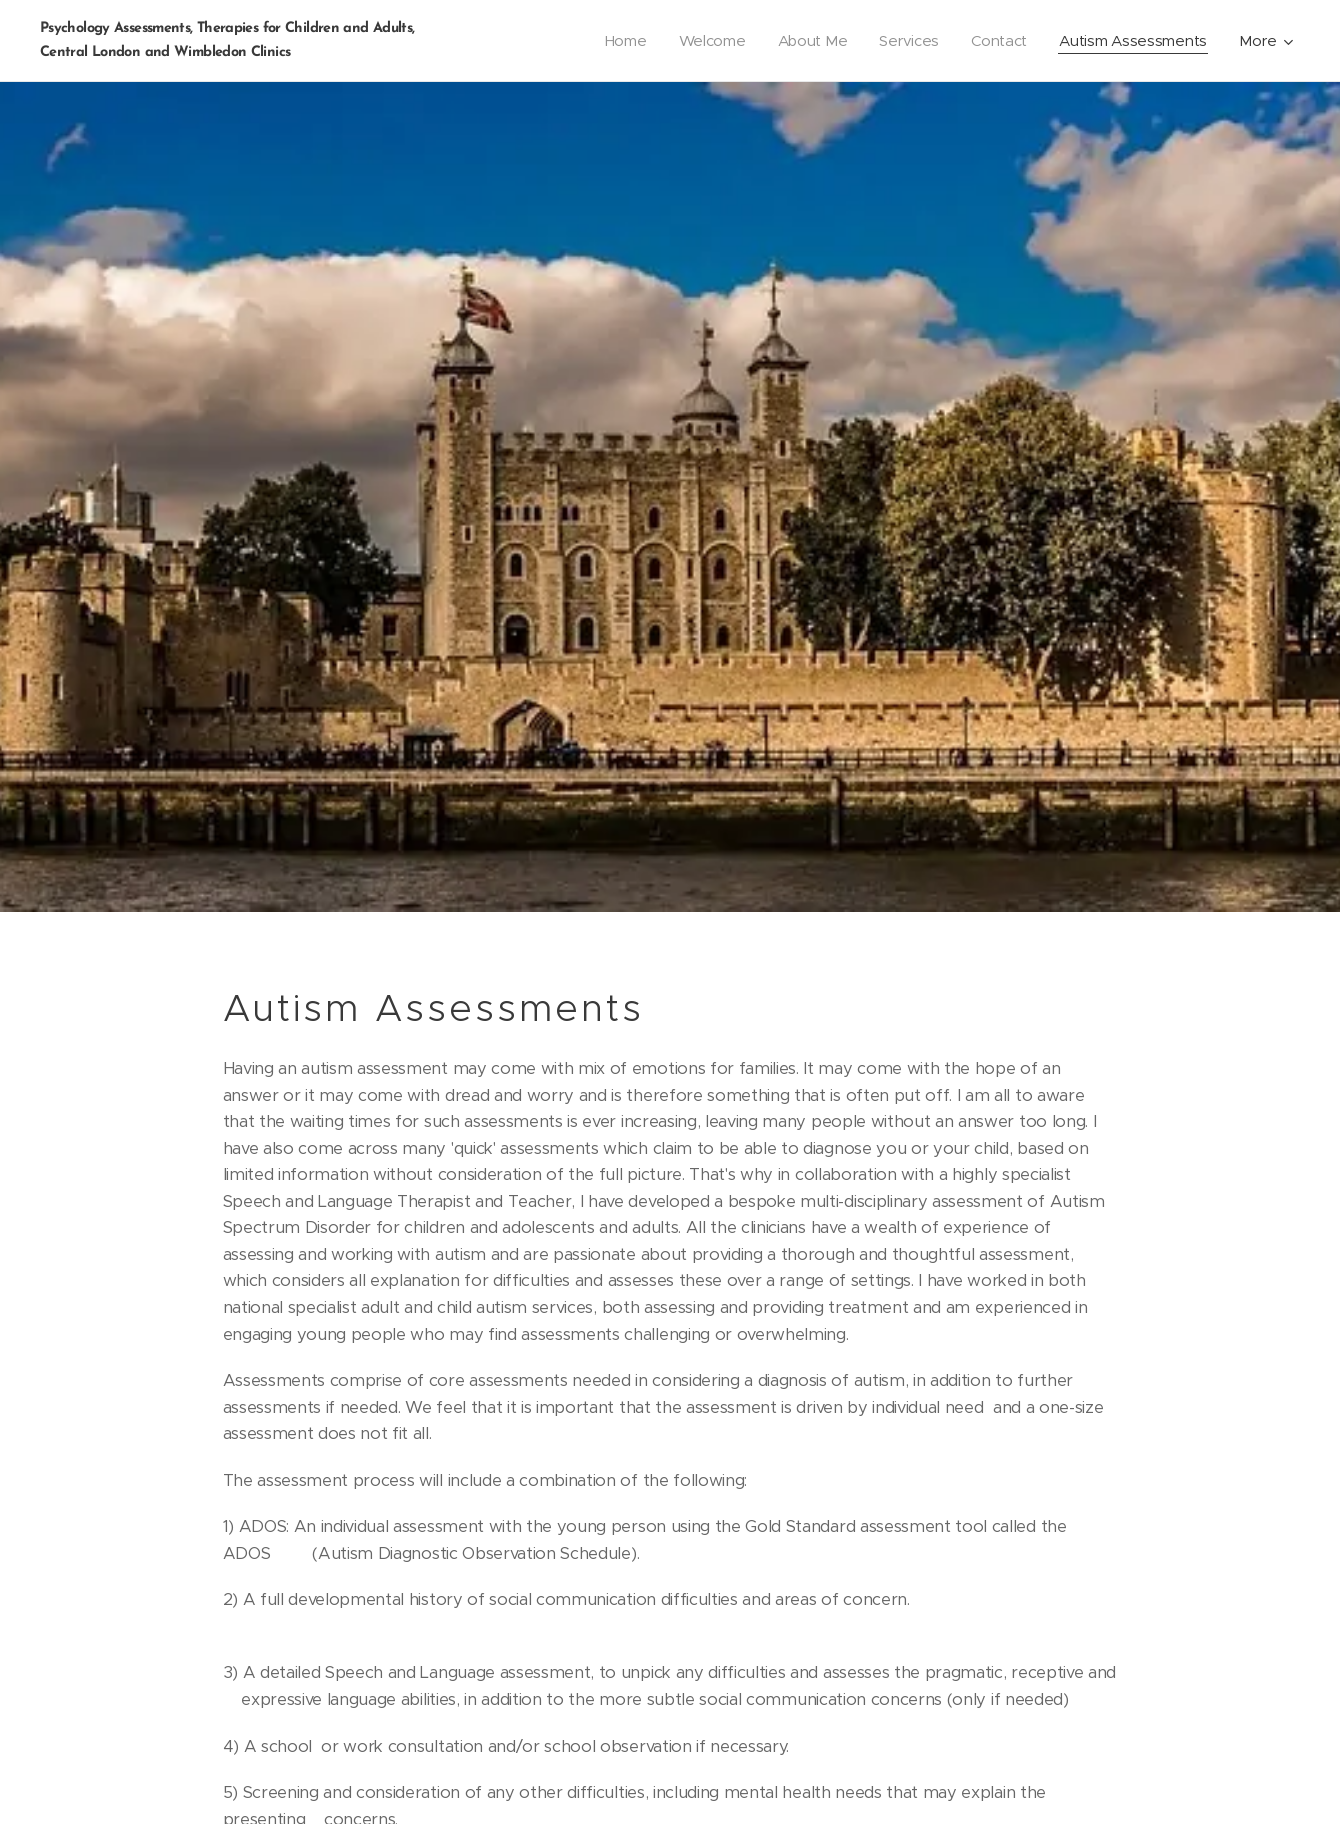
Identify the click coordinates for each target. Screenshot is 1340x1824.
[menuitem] (617, 41)
